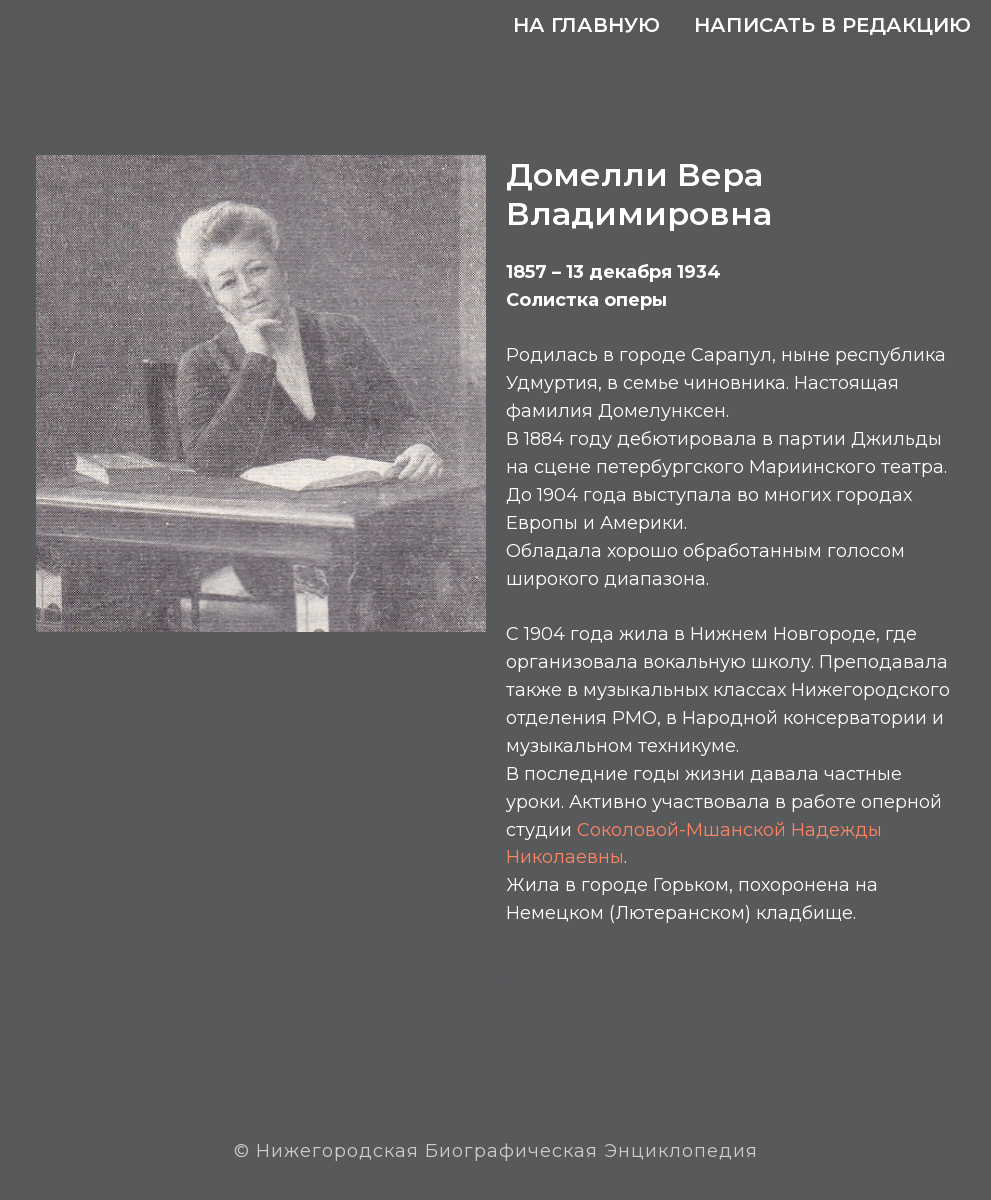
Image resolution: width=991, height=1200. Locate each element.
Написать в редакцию (832, 25)
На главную (586, 25)
